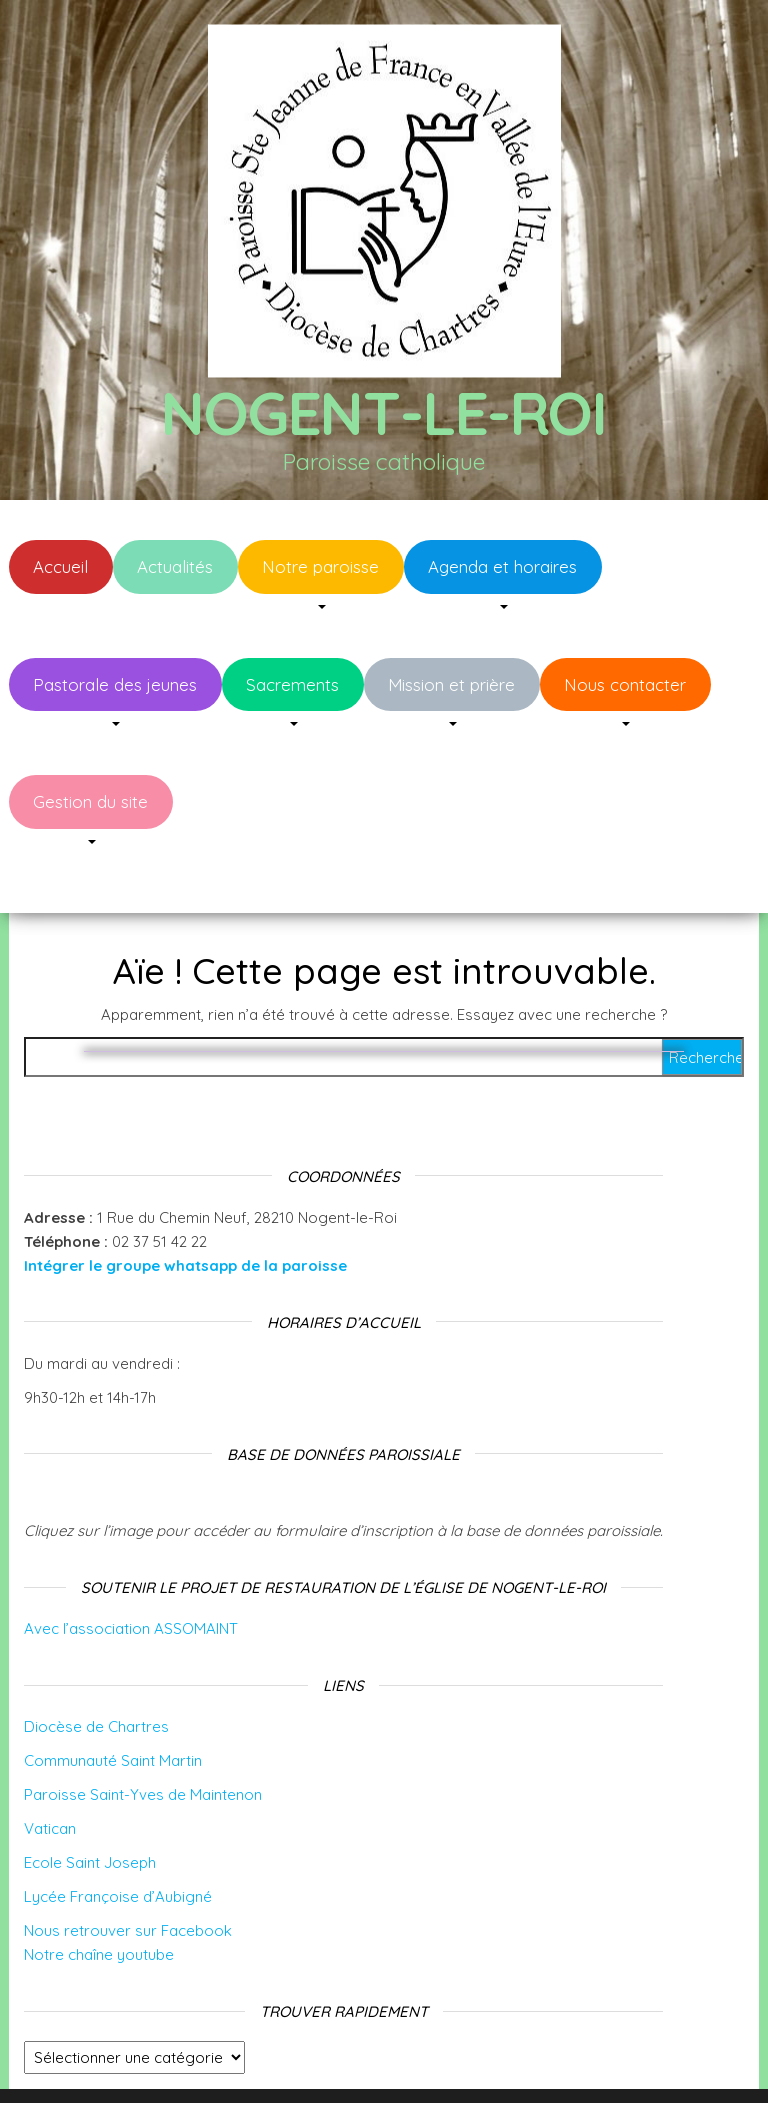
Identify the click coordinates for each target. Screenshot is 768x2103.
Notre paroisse (320, 566)
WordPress (403, 2060)
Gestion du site (90, 801)
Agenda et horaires (502, 566)
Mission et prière (451, 684)
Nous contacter (625, 684)
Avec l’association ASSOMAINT (131, 1568)
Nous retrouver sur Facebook (128, 1870)
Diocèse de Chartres (96, 1666)
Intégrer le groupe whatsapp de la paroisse (185, 1205)
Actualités (175, 566)
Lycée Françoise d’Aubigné (118, 1836)
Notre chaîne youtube (99, 1894)
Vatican (50, 1768)
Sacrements (292, 684)
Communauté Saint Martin (113, 1700)
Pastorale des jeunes (115, 684)
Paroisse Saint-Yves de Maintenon (143, 1734)
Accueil (60, 566)
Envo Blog (548, 2060)
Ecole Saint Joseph (90, 1802)
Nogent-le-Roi (383, 412)
